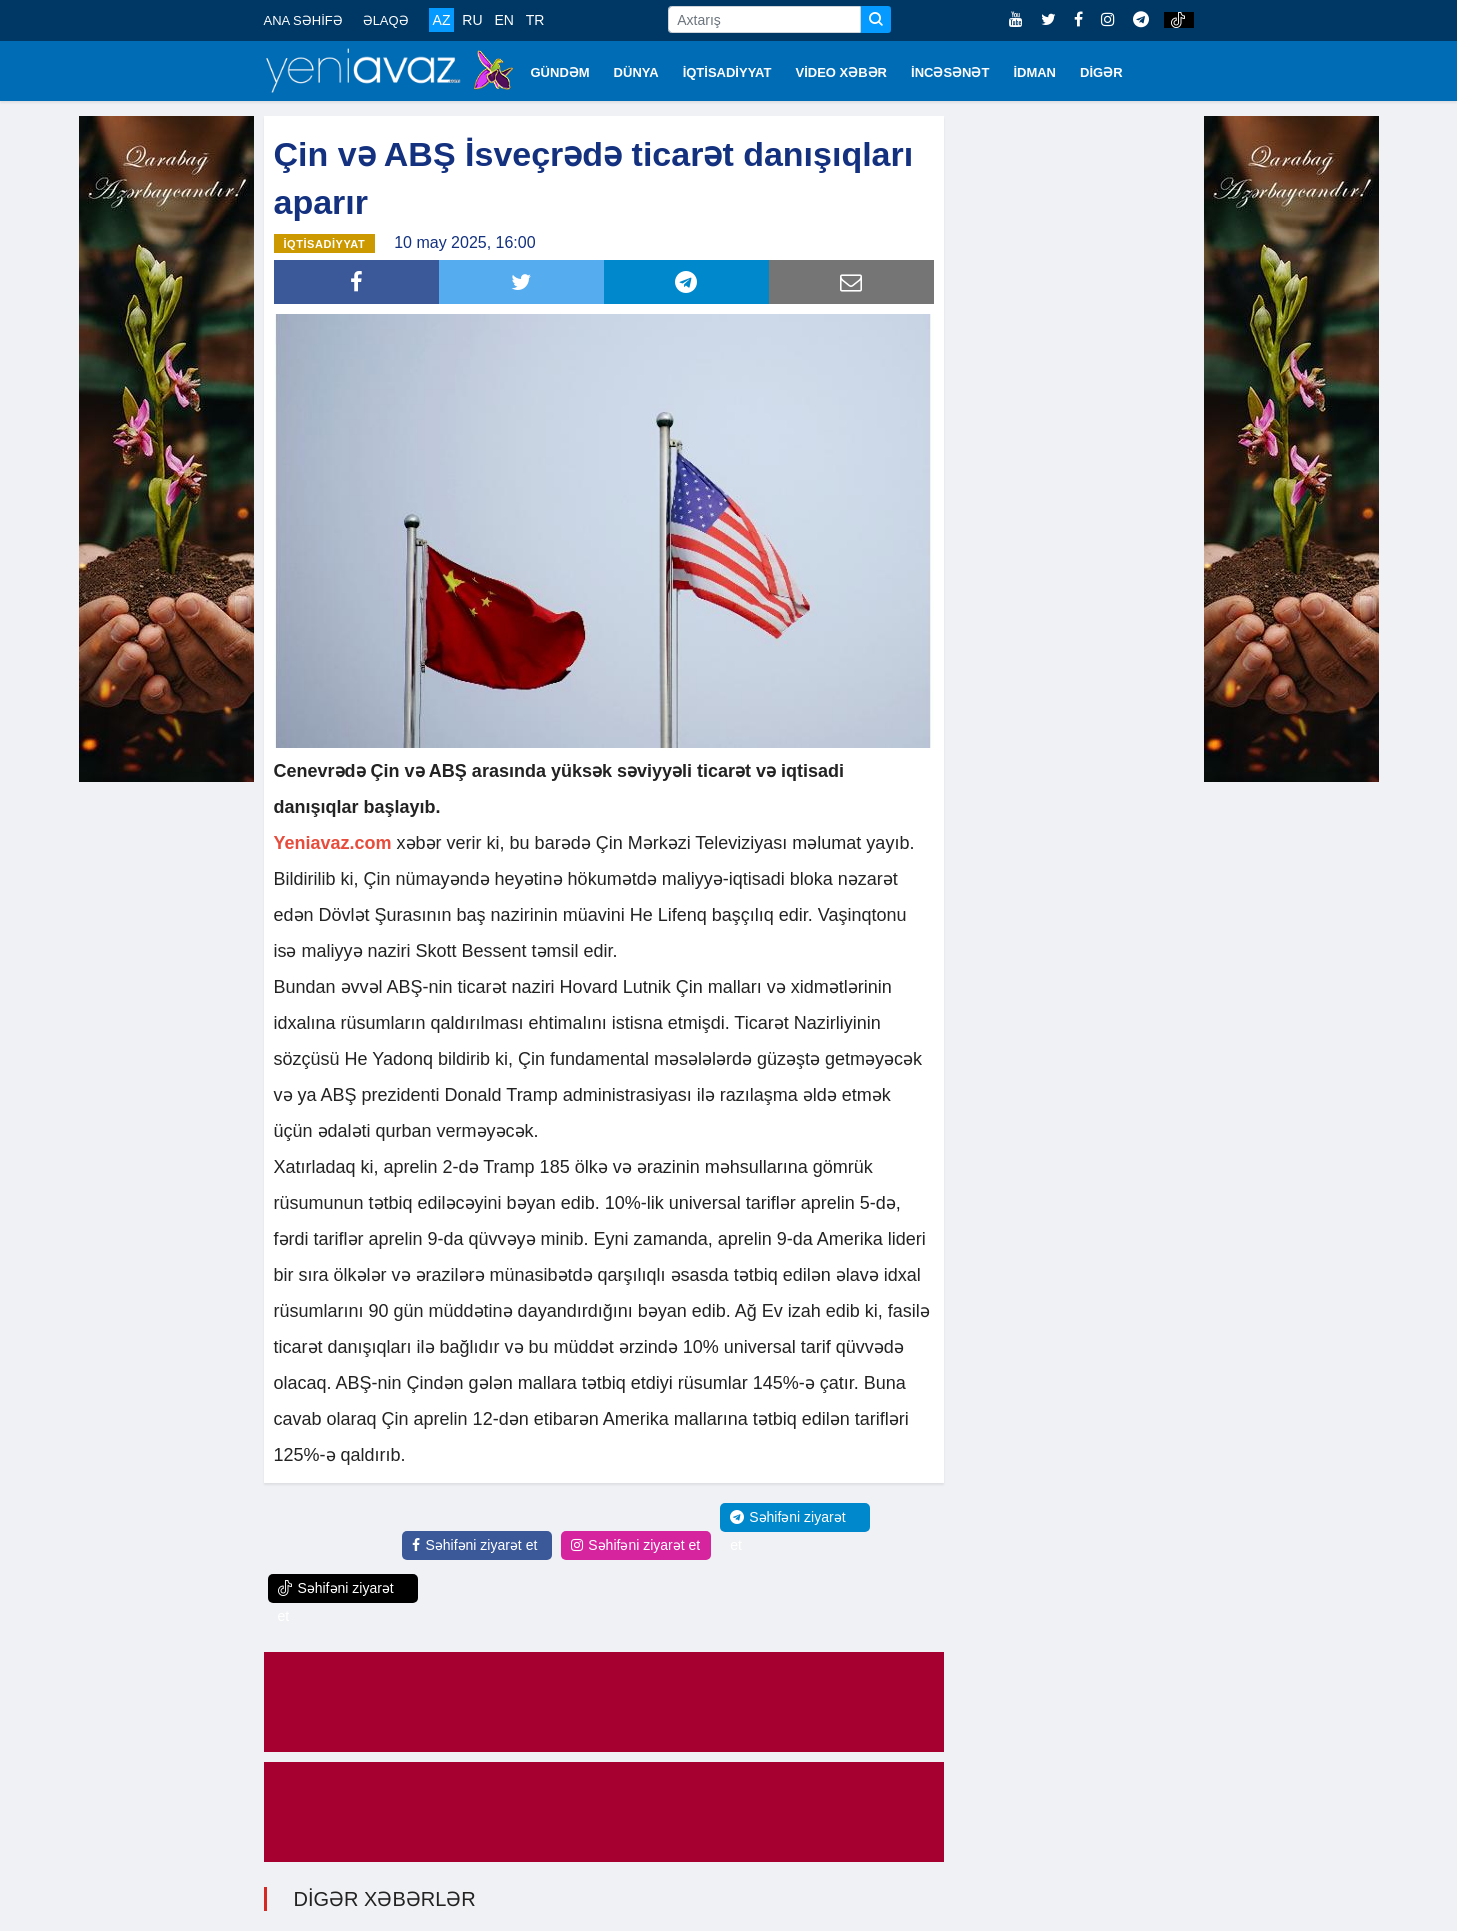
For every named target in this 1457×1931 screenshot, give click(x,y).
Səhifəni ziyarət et (474, 1545)
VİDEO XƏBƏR (842, 72)
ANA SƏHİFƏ (303, 20)
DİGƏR (1101, 72)
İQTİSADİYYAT (727, 72)
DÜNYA (636, 72)
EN (503, 20)
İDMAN (1034, 72)
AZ (442, 20)
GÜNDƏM (560, 72)
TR (535, 20)
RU (472, 20)
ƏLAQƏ (386, 20)
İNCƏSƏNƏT (950, 72)
